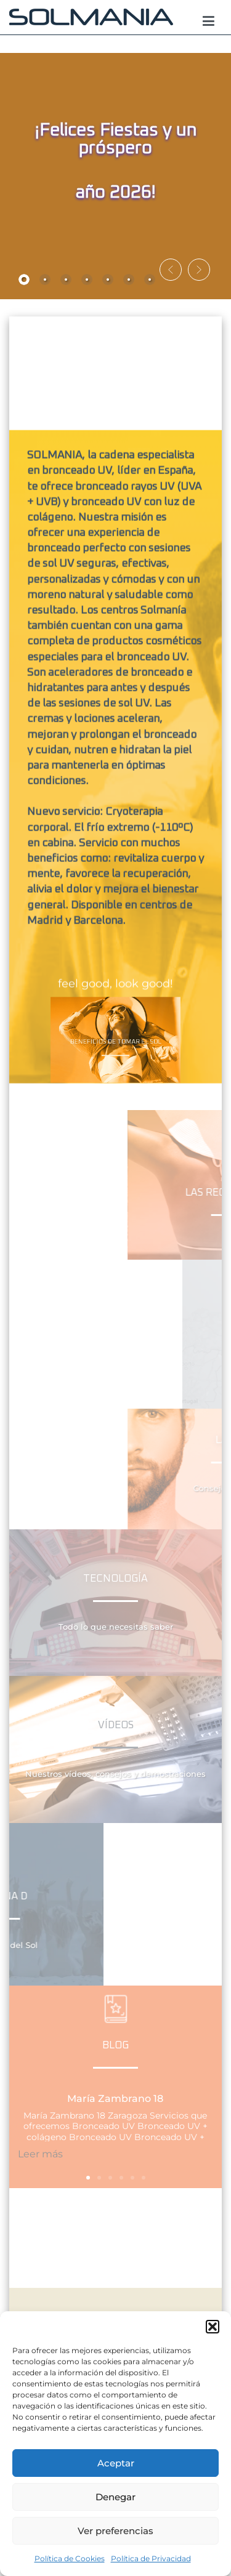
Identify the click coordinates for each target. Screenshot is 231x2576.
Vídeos (116, 1725)
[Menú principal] (208, 22)
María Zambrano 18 (115, 2098)
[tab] (24, 279)
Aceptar (115, 2463)
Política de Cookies (69, 2558)
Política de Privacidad (151, 2558)
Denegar (115, 2497)
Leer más (40, 2154)
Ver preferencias (115, 2531)
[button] (212, 2326)
